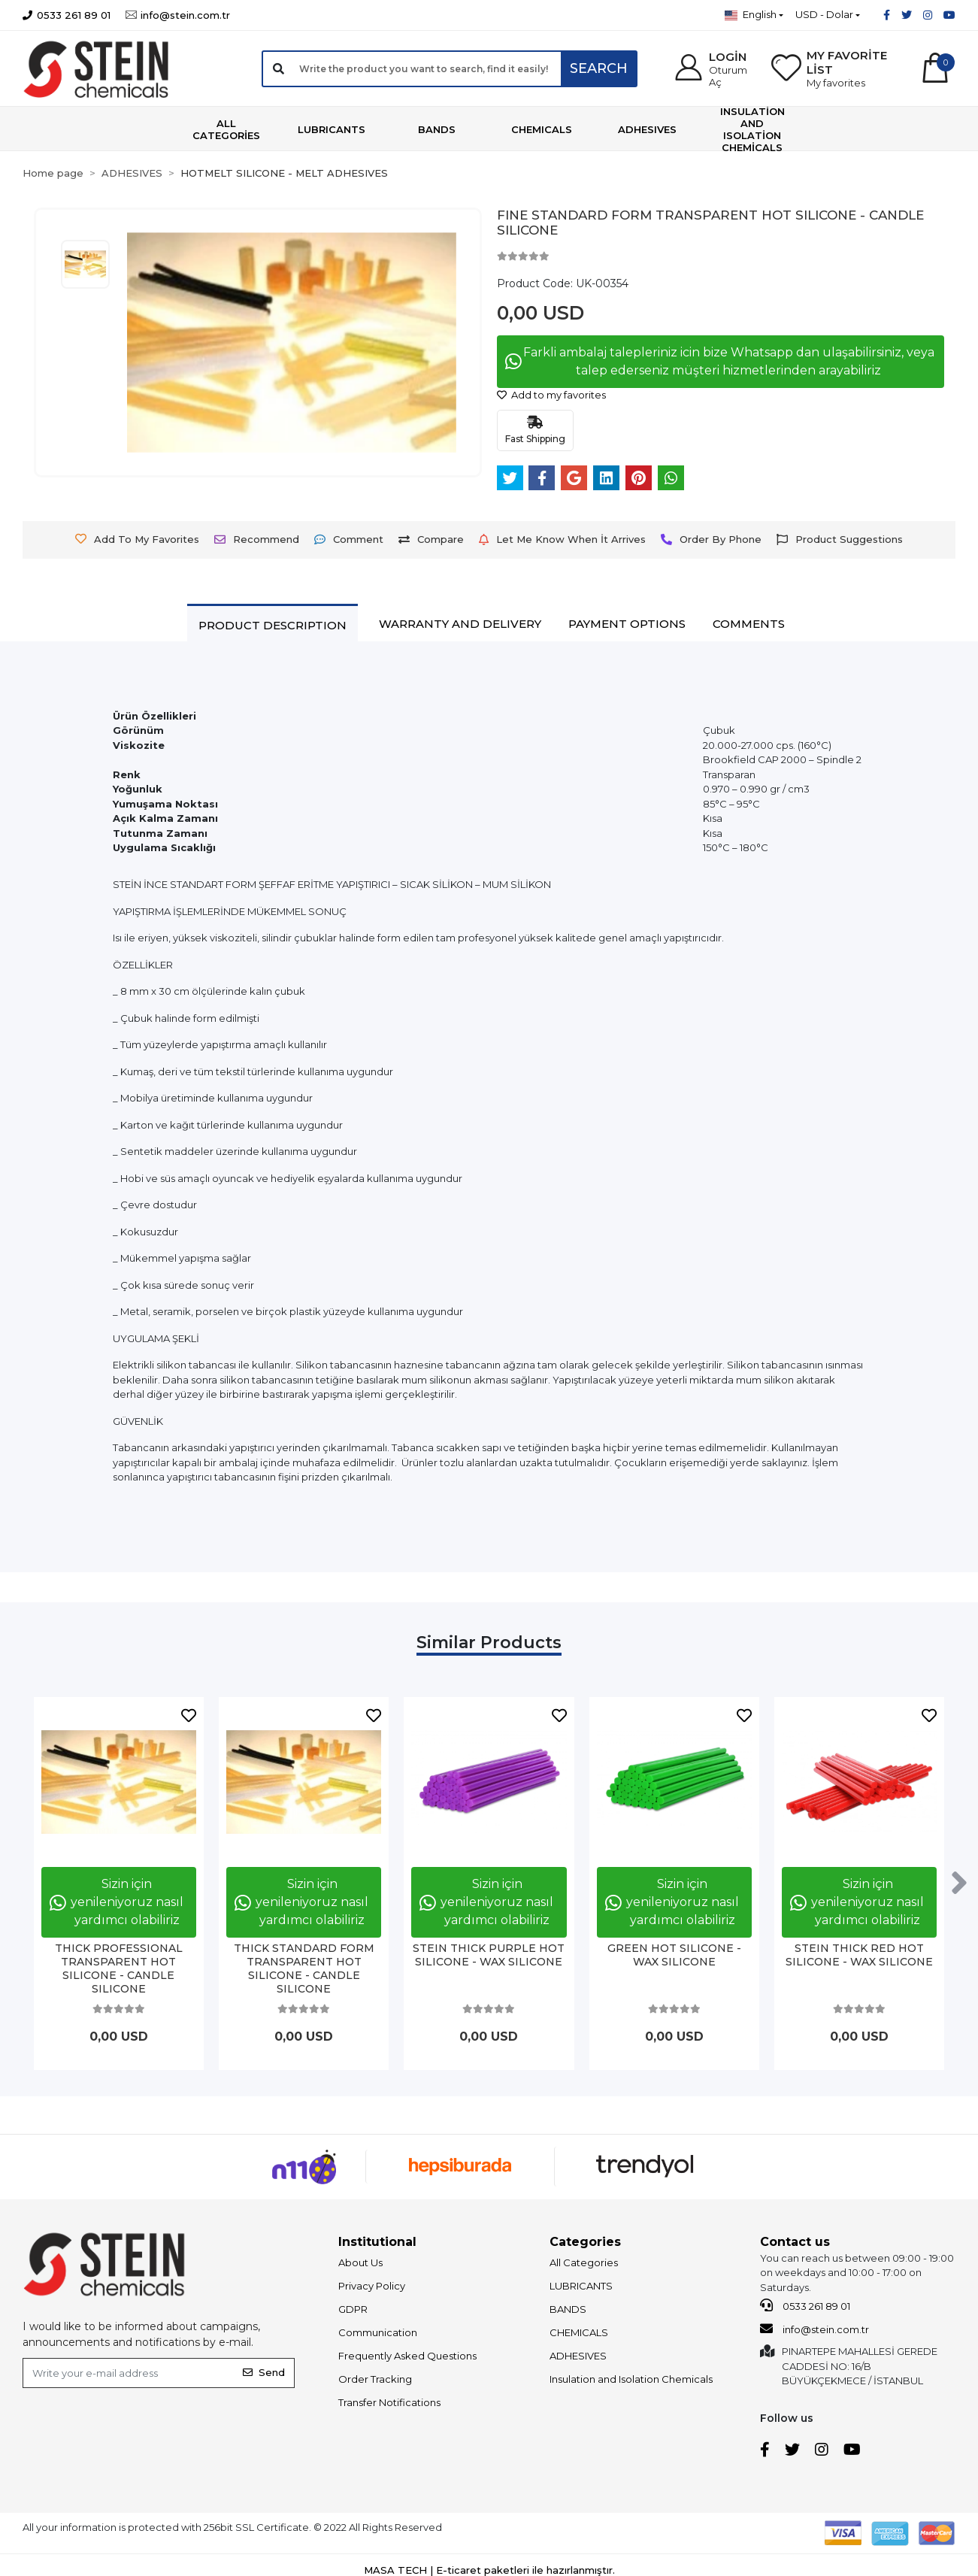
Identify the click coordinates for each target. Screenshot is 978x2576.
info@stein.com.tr (814, 2328)
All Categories (584, 2262)
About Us (360, 2262)
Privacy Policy (371, 2286)
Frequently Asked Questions (407, 2356)
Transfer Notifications (389, 2402)
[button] (713, 69)
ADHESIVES (578, 2356)
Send (264, 2372)
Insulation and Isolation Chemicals (631, 2379)
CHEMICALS (579, 2332)
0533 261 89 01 (805, 2305)
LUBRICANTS (581, 2286)
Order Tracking (375, 2379)
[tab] (272, 625)
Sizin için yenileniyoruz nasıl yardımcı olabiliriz (116, 1902)
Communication (377, 2332)
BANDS (568, 2309)
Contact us (795, 2242)
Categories (585, 2242)
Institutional (377, 2242)
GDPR (353, 2309)
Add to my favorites (551, 395)
